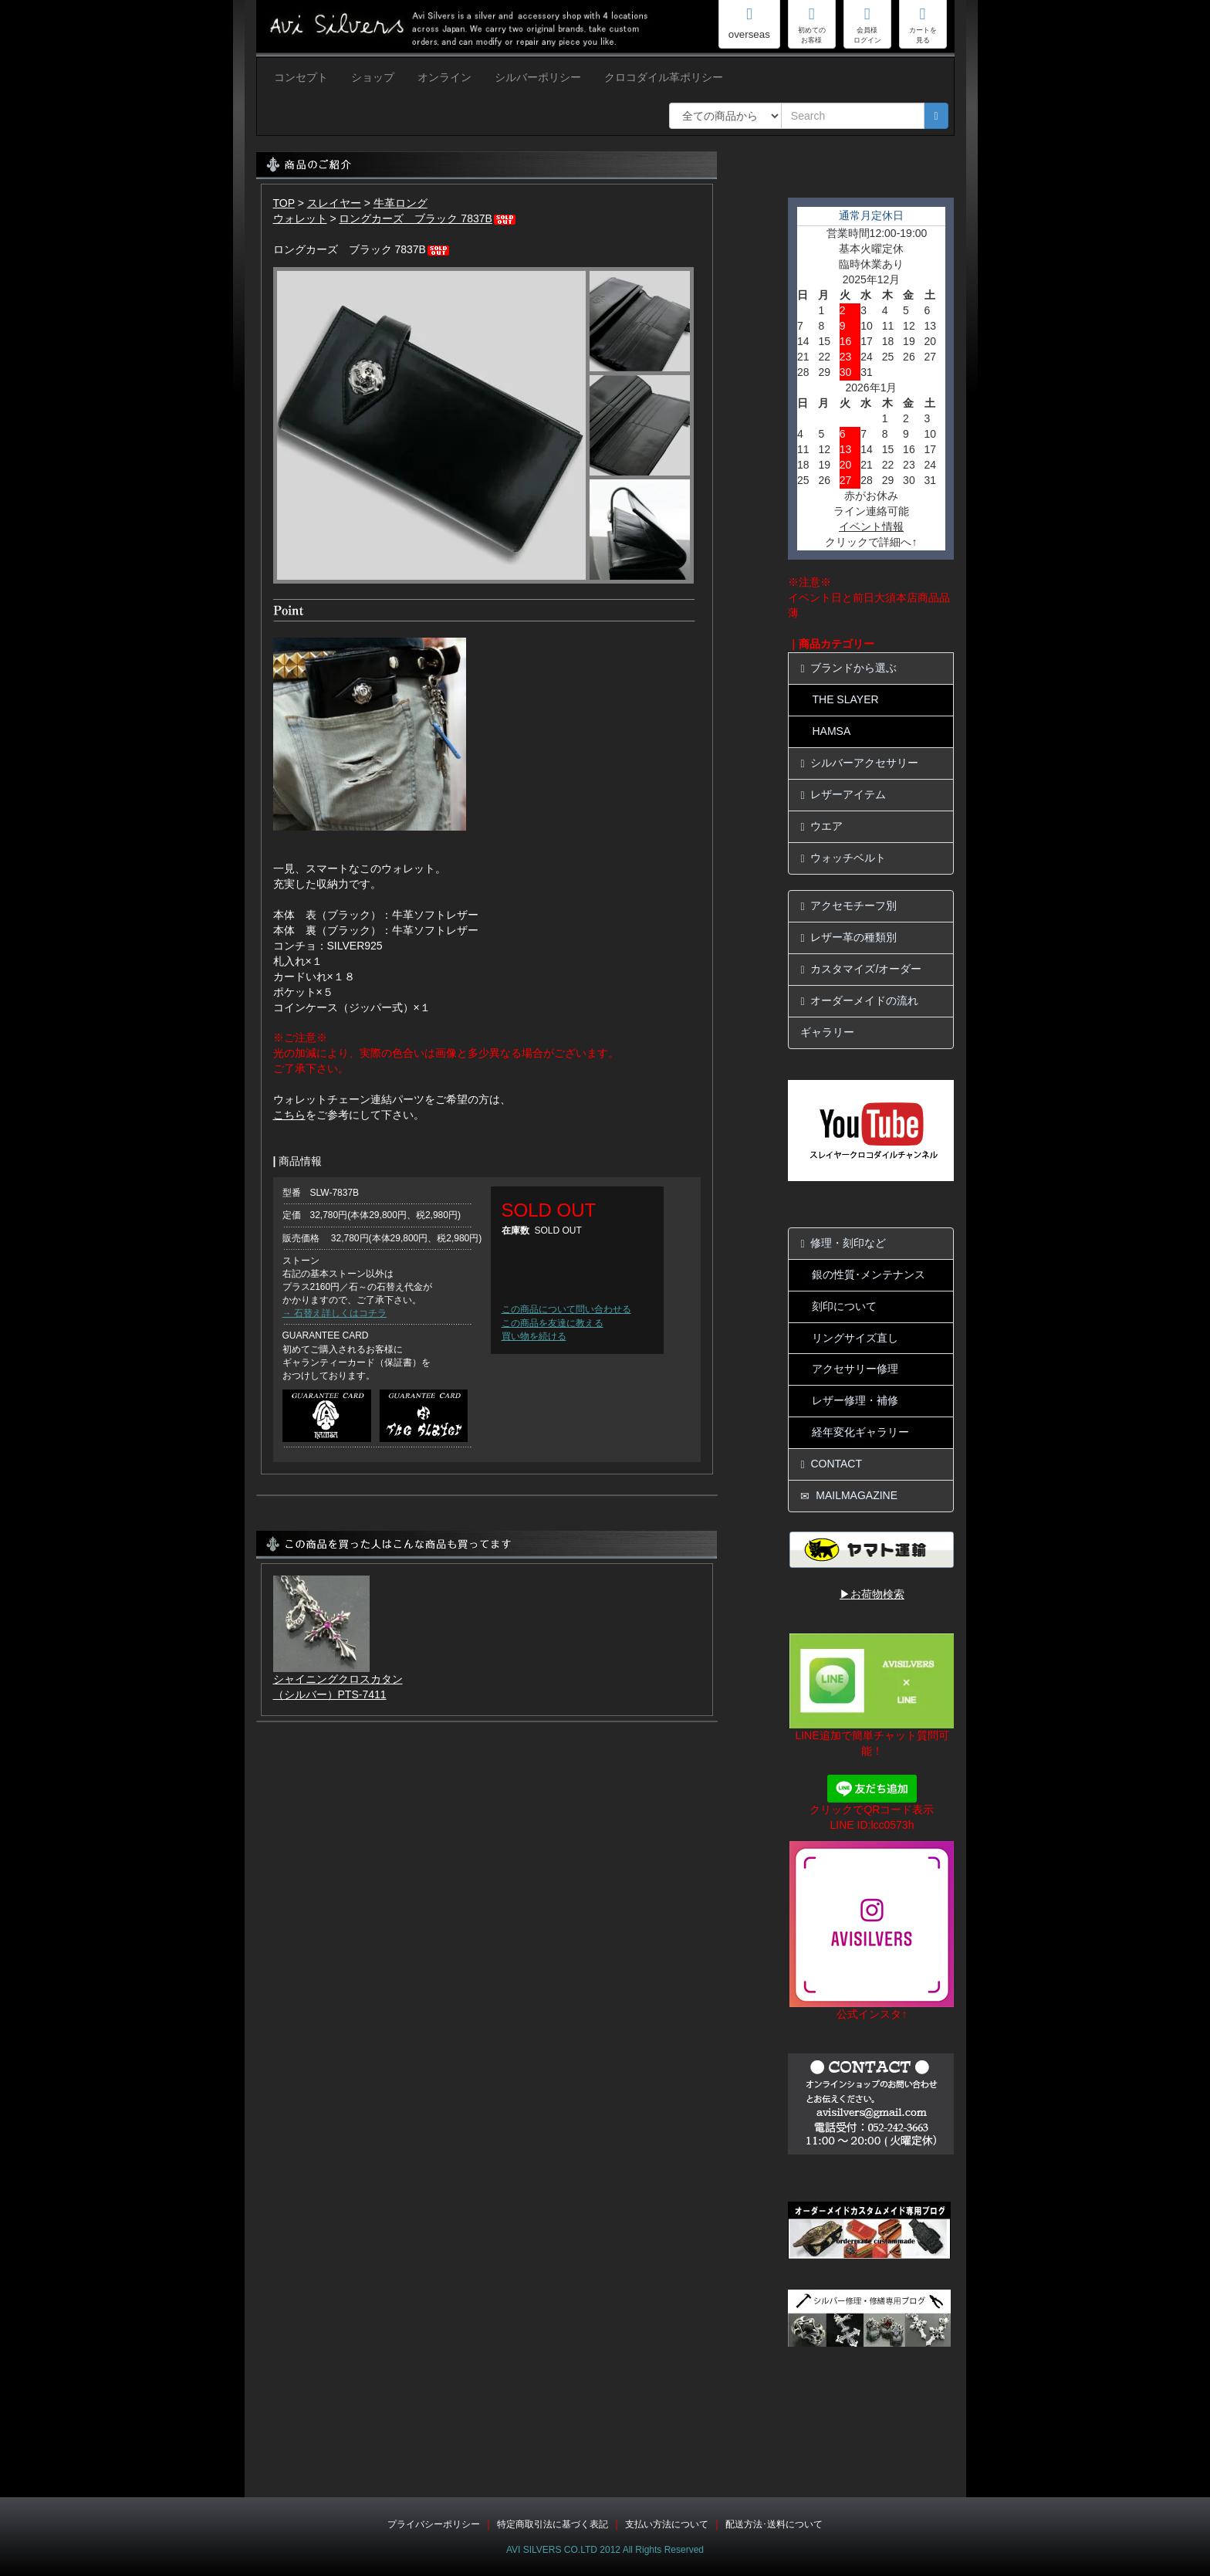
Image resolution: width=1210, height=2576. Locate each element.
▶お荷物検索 (872, 1594)
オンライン (444, 77)
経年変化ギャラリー (860, 1432)
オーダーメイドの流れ (859, 1000)
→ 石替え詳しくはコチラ (334, 1313)
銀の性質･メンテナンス (868, 1274)
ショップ (372, 77)
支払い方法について (666, 2524)
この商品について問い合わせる (566, 1309)
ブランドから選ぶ (848, 668)
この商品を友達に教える (552, 1323)
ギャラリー (827, 1032)
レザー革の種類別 (848, 937)
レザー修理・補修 (855, 1400)
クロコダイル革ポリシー (663, 77)
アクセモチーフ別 (848, 905)
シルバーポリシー (538, 77)
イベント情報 (871, 526)
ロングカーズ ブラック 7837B (427, 218)
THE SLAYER (845, 699)
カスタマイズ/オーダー (860, 969)
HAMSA (831, 731)
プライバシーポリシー (433, 2524)
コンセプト (301, 77)
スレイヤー (334, 203)
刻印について (844, 1306)
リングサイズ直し (855, 1338)
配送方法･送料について (774, 2524)
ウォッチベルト (843, 858)
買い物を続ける (534, 1336)
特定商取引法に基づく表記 (552, 2524)
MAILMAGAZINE (848, 1495)
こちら (289, 1115)
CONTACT (831, 1464)
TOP (284, 203)
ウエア (821, 826)
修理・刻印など (843, 1243)
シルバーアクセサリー (859, 763)
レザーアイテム (843, 794)
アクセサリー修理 (855, 1368)
